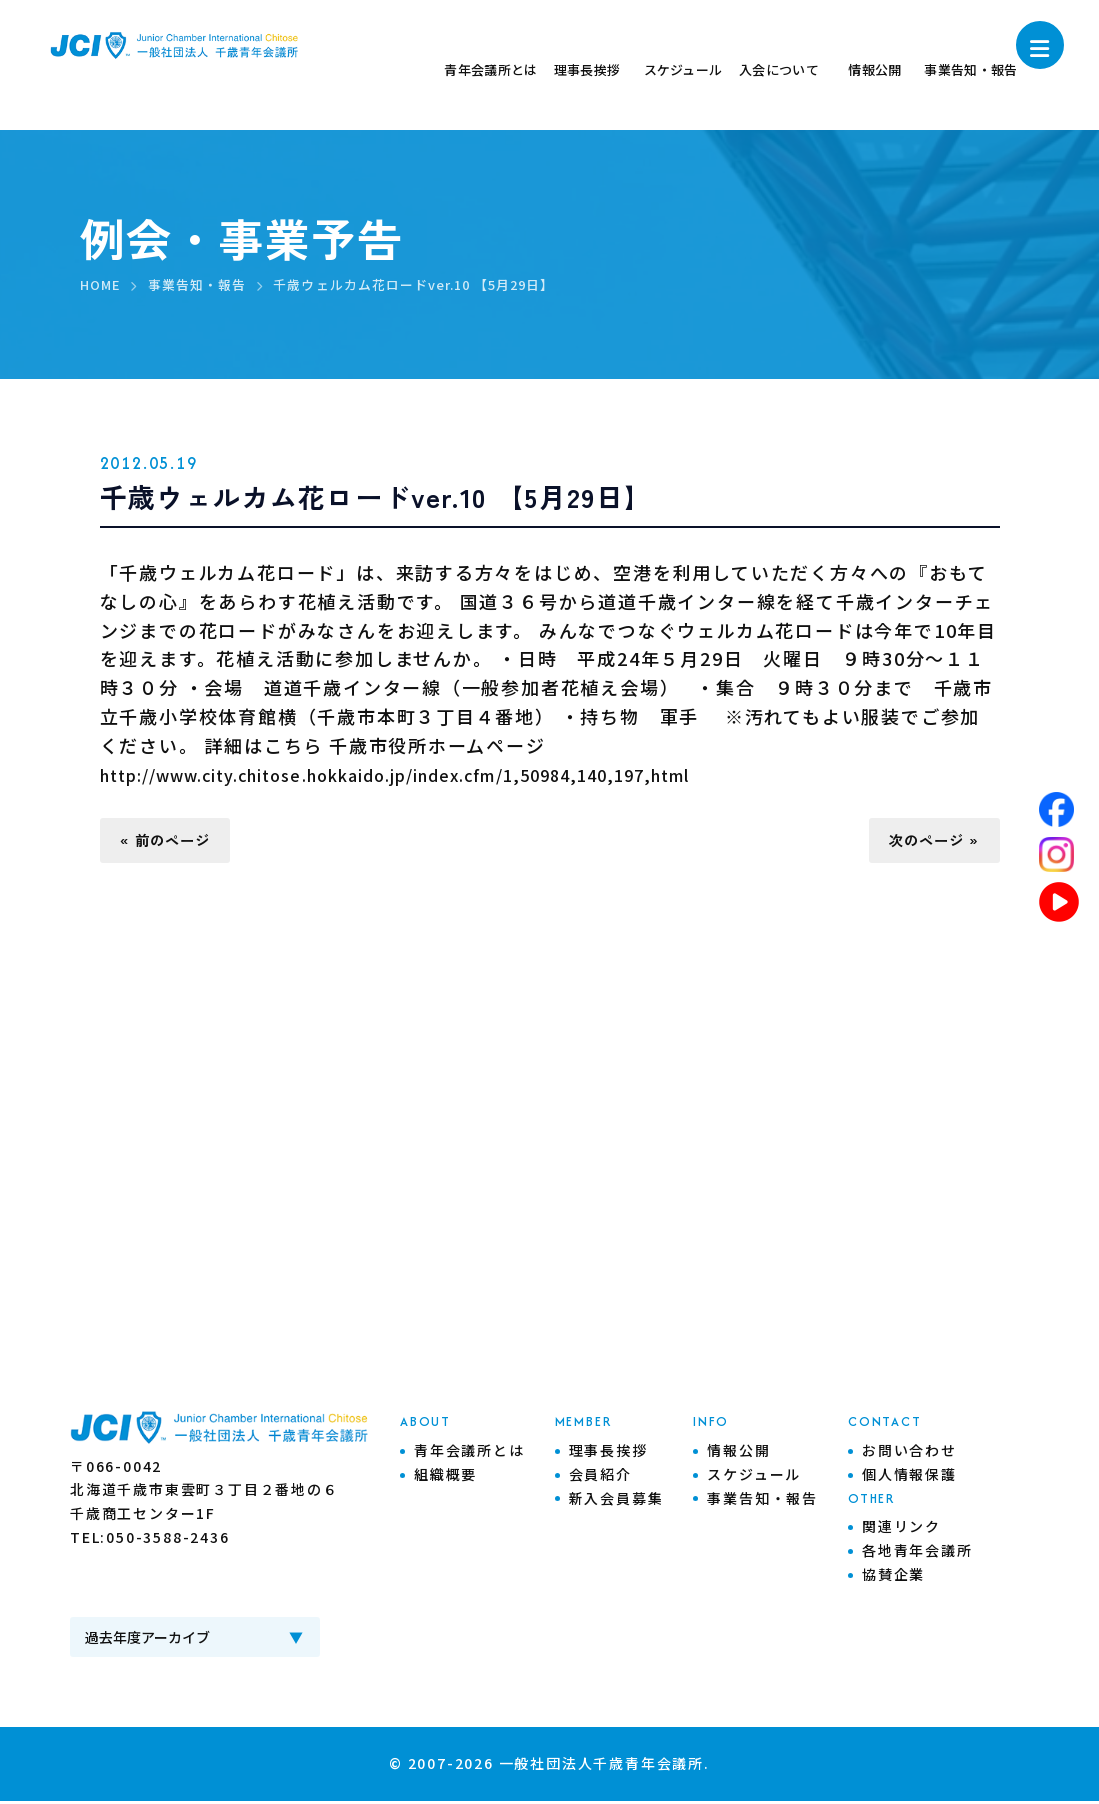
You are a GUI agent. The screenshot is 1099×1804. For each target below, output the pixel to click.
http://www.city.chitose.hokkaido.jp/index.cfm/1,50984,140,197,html (459, 774)
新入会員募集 (616, 1501)
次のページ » (926, 842)
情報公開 (738, 1454)
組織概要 (445, 1478)
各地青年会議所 (917, 1554)
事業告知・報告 (762, 1501)
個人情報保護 (909, 1478)
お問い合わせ (909, 1454)
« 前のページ (174, 842)
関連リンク (901, 1530)
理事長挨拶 (608, 1454)
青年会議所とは (469, 1454)
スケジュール (754, 1478)
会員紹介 (600, 1478)
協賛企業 (893, 1578)
